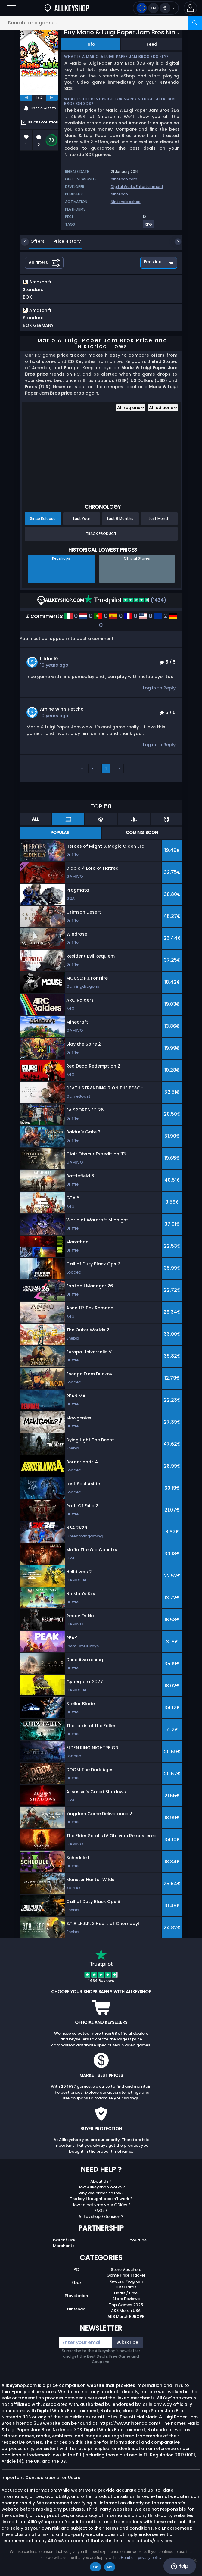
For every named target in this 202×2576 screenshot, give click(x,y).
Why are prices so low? (101, 2199)
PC (76, 2276)
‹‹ (82, 774)
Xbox (76, 2289)
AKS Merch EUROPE (125, 2323)
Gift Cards (125, 2293)
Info (90, 44)
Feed (152, 44)
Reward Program (126, 2287)
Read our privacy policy (141, 2557)
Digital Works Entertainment (137, 186)
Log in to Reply (159, 694)
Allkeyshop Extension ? (101, 2223)
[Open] (11, 8)
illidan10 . (50, 665)
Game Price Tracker (126, 2281)
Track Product (101, 539)
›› (129, 774)
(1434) (125, 606)
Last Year (81, 524)
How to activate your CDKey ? (101, 2211)
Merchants (63, 2252)
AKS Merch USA (126, 2317)
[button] (190, 8)
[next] (52, 98)
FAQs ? (101, 2217)
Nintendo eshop (126, 201)
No (109, 2567)
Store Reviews (126, 2305)
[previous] (26, 98)
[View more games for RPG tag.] (149, 226)
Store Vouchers (126, 2276)
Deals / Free (126, 2299)
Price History (62, 241)
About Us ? (101, 2187)
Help (179, 2566)
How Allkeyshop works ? (101, 2193)
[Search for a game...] (101, 23)
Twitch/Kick (63, 2246)
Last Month (159, 524)
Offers (33, 241)
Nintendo (119, 194)
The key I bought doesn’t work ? (101, 2205)
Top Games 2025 (126, 2311)
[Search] (195, 23)
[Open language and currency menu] (156, 8)
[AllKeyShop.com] (67, 8)
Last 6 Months (120, 524)
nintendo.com (124, 179)
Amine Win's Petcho (62, 715)
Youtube (138, 2246)
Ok (95, 2567)
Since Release (43, 524)
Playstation (76, 2302)
